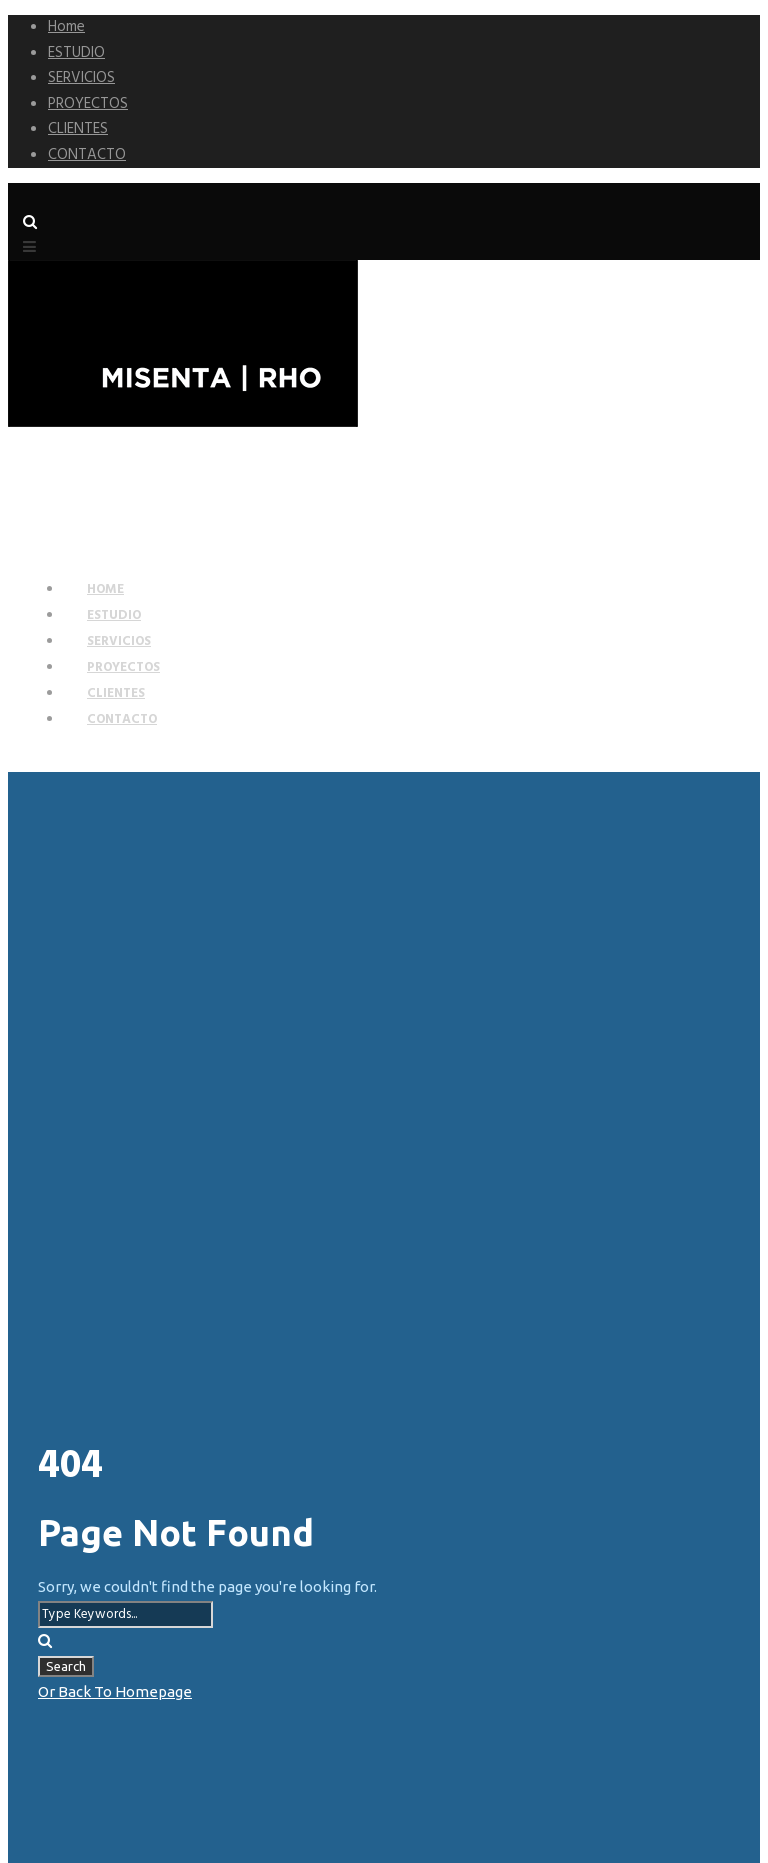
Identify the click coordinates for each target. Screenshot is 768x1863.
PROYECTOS (88, 104)
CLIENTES (78, 129)
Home (66, 27)
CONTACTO (87, 155)
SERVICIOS (81, 78)
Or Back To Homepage (115, 1691)
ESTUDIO (76, 53)
